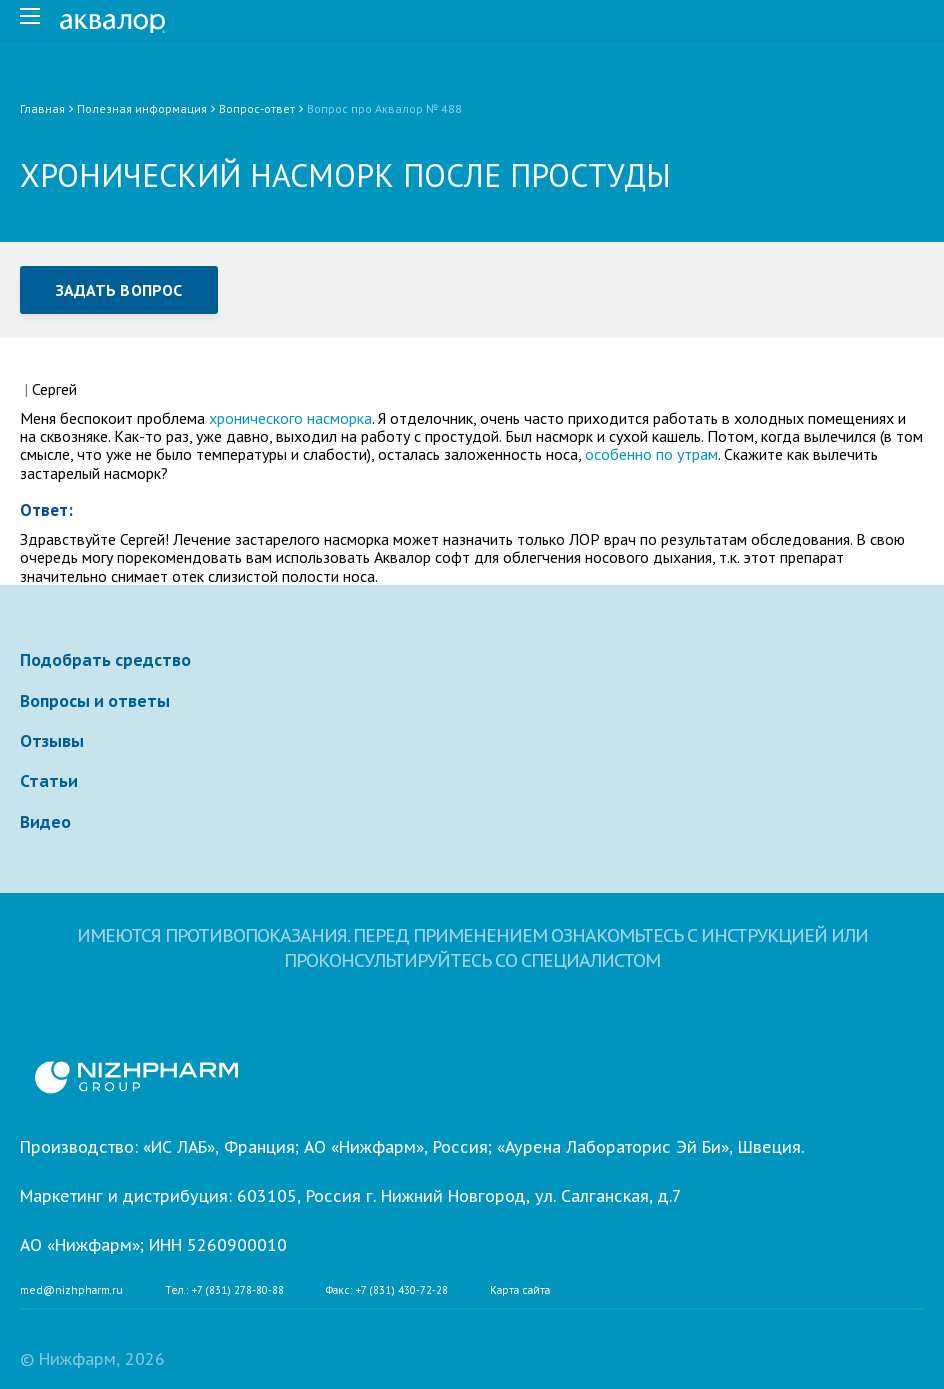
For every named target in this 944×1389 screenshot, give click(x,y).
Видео (45, 822)
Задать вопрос (119, 290)
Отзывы (52, 741)
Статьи (49, 781)
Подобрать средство (105, 660)
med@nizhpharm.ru (71, 1291)
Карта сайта (520, 1291)
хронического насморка (290, 418)
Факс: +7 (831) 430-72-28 (387, 1291)
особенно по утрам (651, 454)
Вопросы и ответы (95, 701)
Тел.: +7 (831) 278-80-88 (224, 1291)
